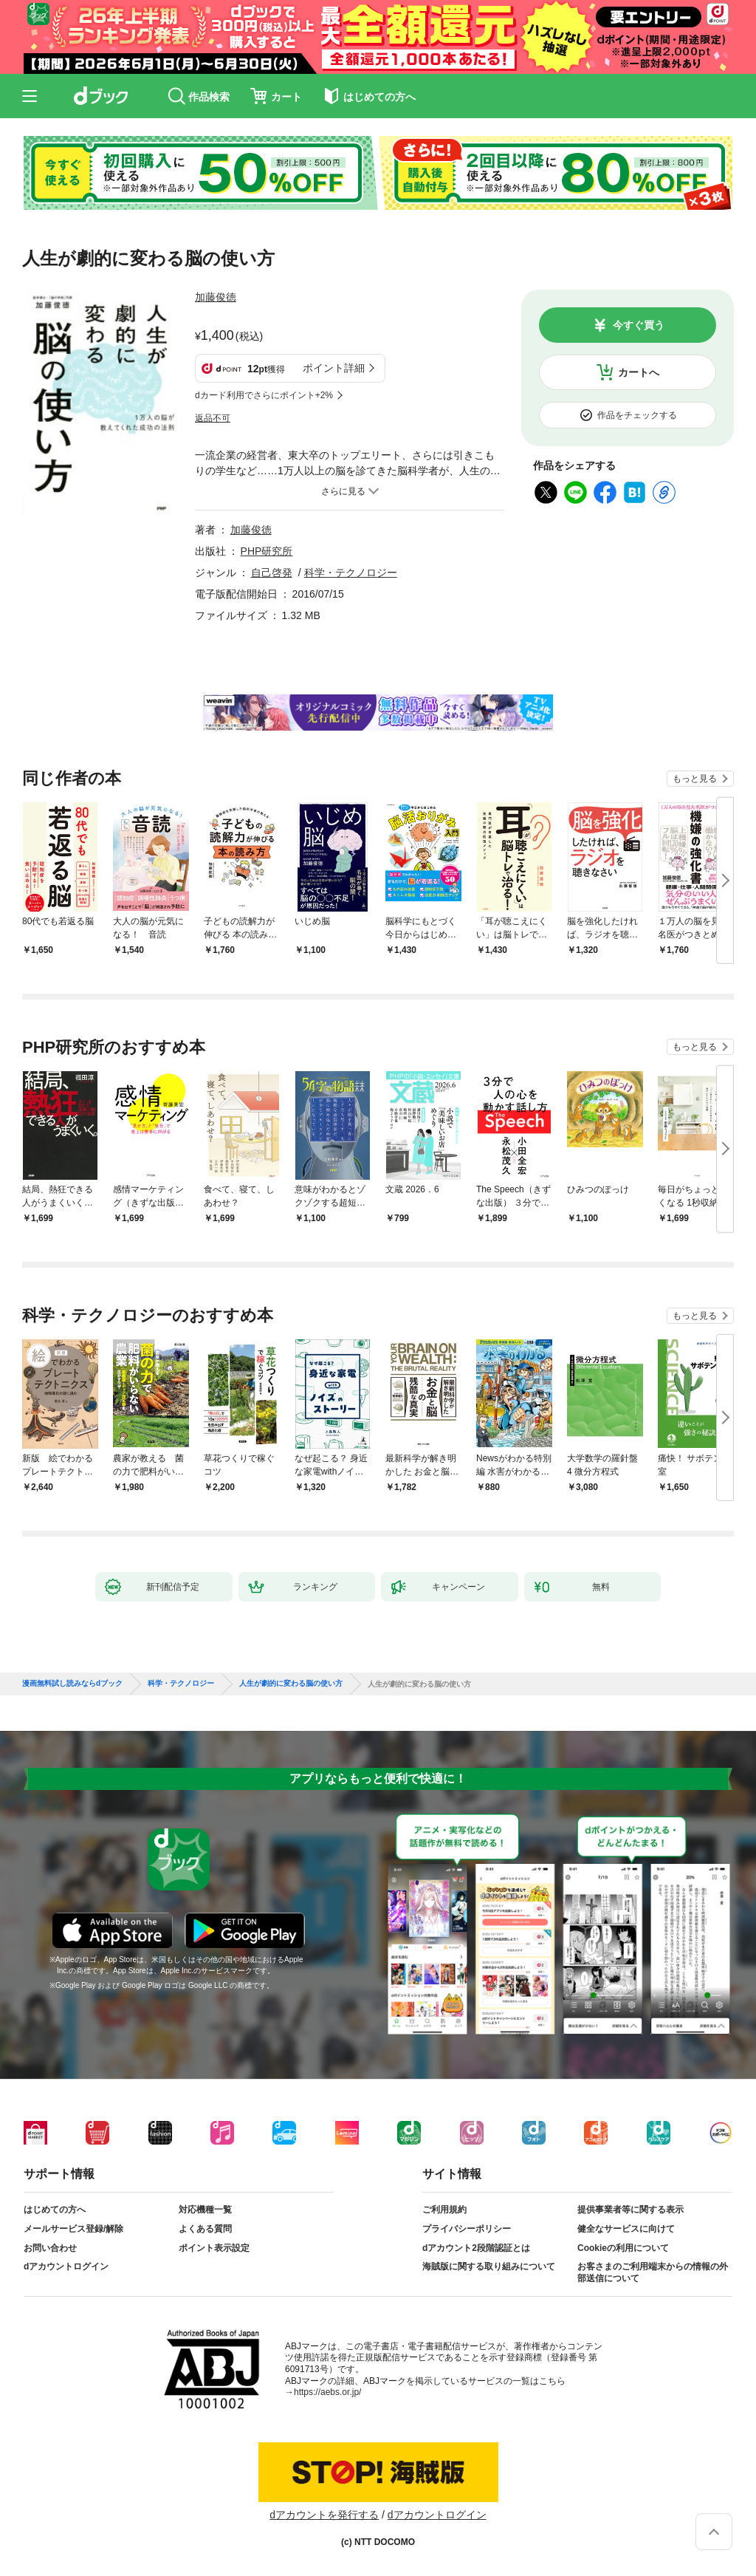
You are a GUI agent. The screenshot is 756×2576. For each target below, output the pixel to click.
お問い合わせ (50, 2248)
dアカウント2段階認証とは (476, 2248)
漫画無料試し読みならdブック (72, 1683)
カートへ (638, 372)
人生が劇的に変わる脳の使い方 (291, 1683)
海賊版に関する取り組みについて (488, 2266)
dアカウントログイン (66, 2266)
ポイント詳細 (334, 368)
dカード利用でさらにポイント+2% (264, 395)
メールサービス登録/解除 (73, 2229)
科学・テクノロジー (350, 572)
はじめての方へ (55, 2209)
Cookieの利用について (623, 2248)
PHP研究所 (267, 551)
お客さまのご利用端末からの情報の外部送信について (652, 2272)
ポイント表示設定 (214, 2248)
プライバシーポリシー (466, 2229)
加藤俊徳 (215, 297)
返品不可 (212, 418)
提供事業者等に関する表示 (630, 2209)
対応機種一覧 (205, 2209)
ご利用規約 (444, 2209)
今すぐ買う (638, 325)
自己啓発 (271, 572)
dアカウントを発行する (324, 2515)
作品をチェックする (637, 415)
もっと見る (695, 778)
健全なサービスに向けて (626, 2229)
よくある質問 (205, 2229)
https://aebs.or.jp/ (327, 2392)
